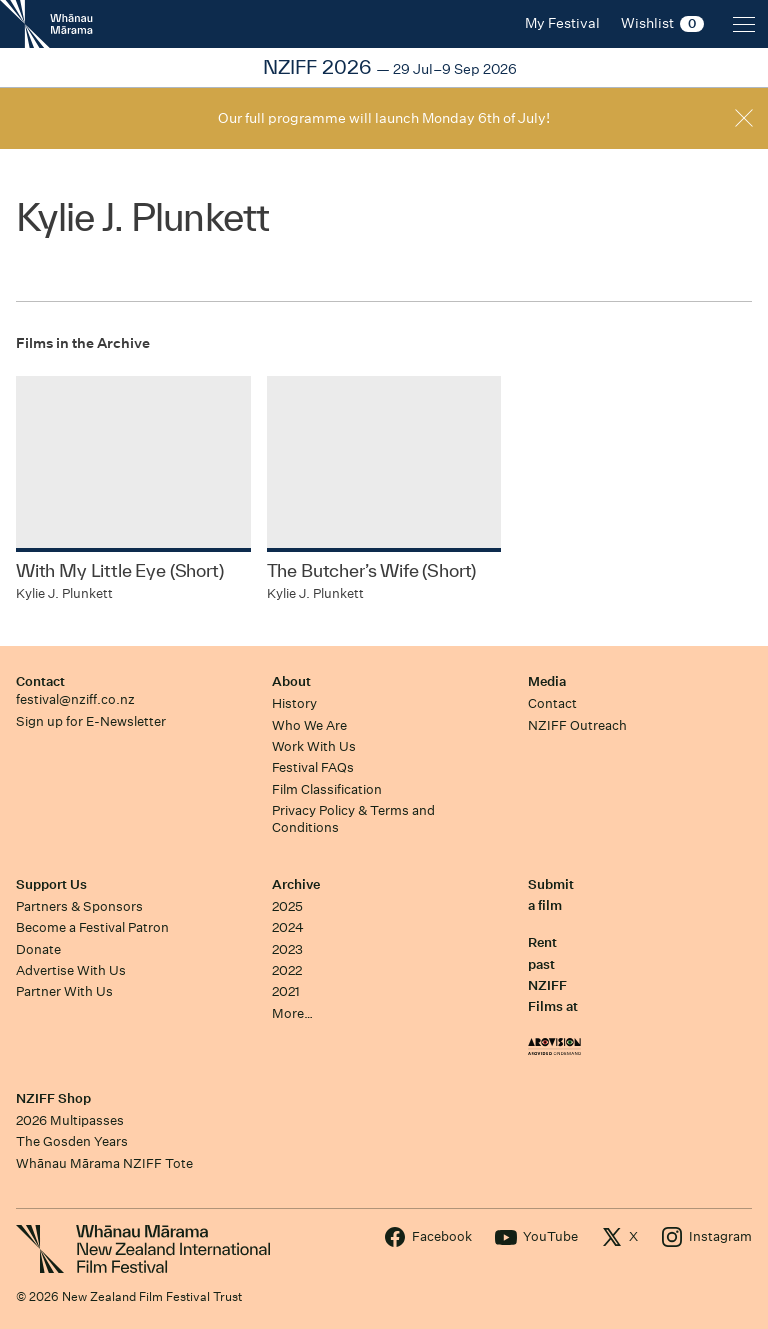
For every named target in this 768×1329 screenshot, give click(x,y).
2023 (287, 949)
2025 (287, 906)
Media (547, 681)
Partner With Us (64, 991)
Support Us (51, 884)
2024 (288, 927)
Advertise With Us (71, 970)
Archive (296, 884)
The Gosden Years (72, 1141)
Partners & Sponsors (79, 906)
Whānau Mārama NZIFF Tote (104, 1163)
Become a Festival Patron (92, 927)
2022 (287, 970)
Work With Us (314, 746)
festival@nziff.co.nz (75, 699)
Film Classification (327, 789)
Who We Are (309, 725)
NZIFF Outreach (577, 725)
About (291, 681)
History (294, 703)
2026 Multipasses (70, 1120)
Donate (38, 949)
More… (292, 1013)
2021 (286, 991)
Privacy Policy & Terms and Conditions (353, 819)
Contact (40, 681)
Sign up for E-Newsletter (91, 721)
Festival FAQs (313, 767)
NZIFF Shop (53, 1098)
